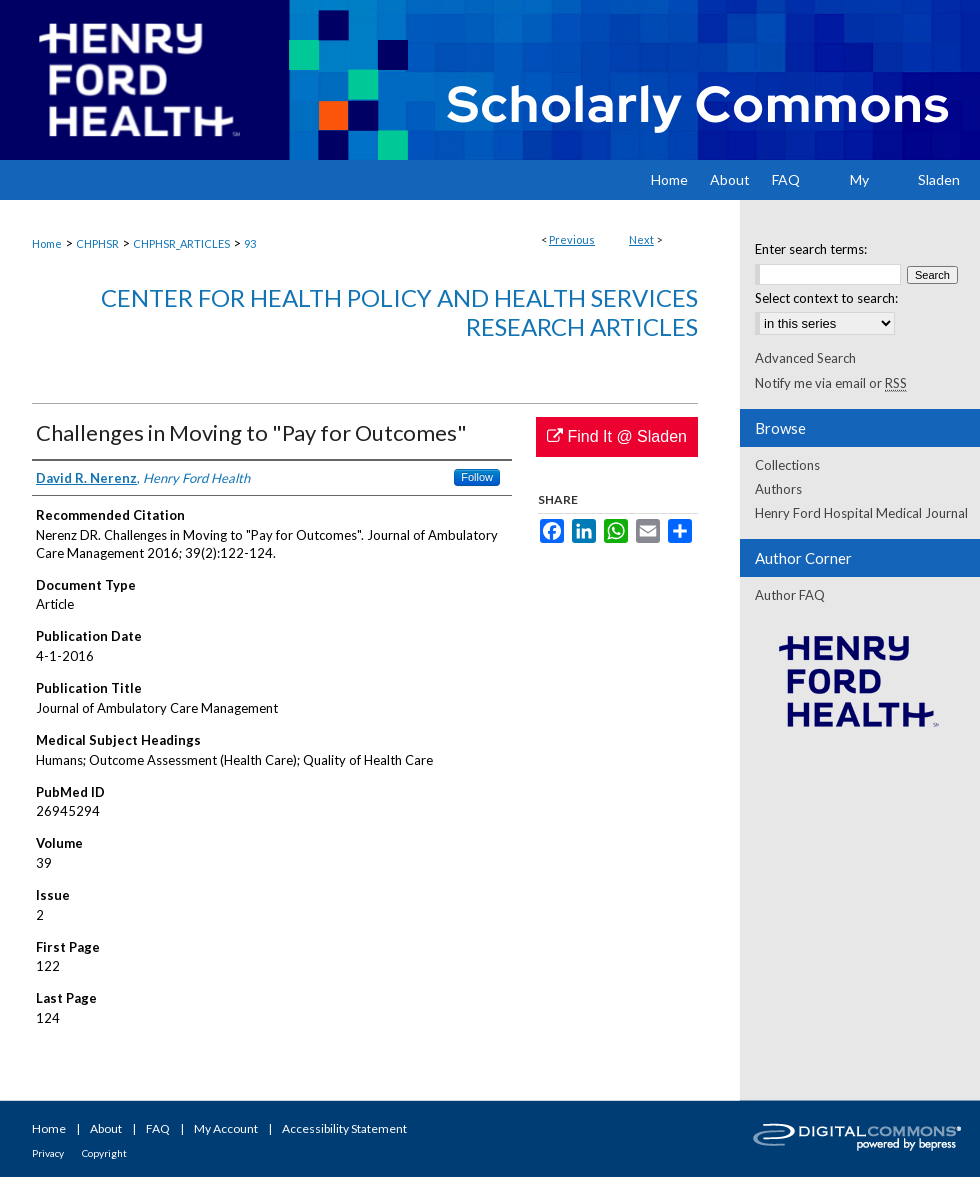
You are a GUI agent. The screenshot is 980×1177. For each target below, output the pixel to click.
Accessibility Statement (344, 1128)
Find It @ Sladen (617, 436)
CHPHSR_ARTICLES (181, 243)
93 (250, 243)
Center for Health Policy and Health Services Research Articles (399, 312)
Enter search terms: (811, 249)
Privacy (48, 1153)
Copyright (104, 1153)
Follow (477, 477)
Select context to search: (826, 298)
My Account (226, 1128)
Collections (787, 465)
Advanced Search (805, 358)
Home (47, 243)
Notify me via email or (831, 383)
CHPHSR (97, 243)
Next (641, 239)
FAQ (158, 1128)
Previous (572, 239)
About (106, 1128)
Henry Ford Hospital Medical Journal (861, 513)
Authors (778, 489)
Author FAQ (790, 595)
